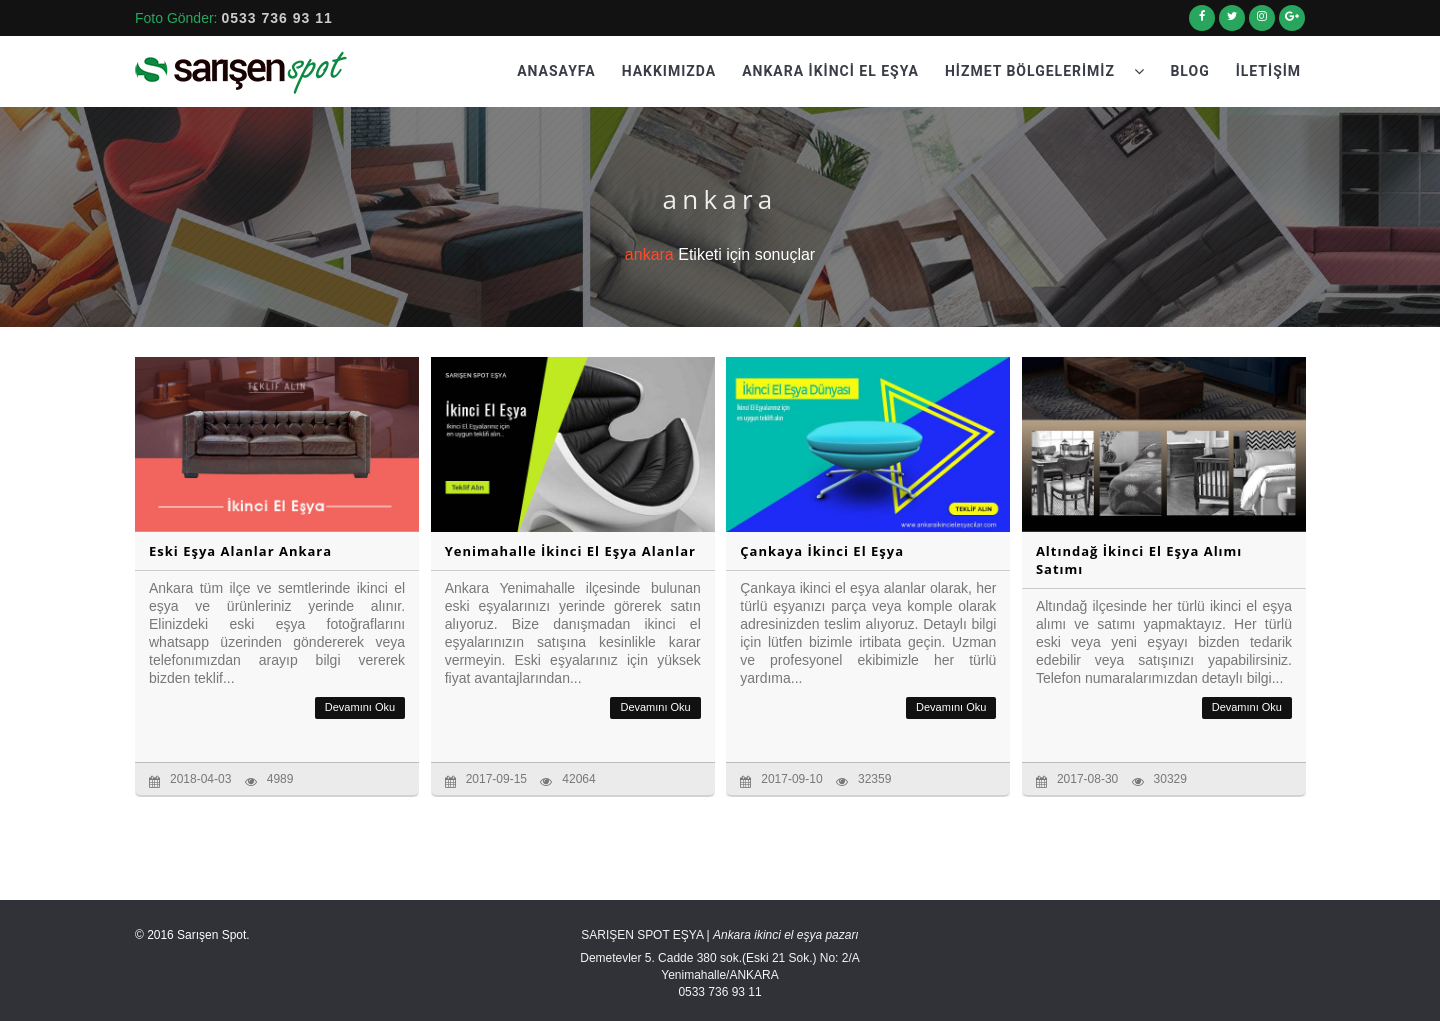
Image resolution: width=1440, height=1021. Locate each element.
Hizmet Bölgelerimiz (1045, 71)
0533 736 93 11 (276, 18)
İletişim (1268, 71)
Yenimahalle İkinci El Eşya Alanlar (570, 551)
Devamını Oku (360, 707)
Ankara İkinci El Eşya (830, 71)
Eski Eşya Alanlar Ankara (240, 551)
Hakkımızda (669, 71)
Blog (1189, 71)
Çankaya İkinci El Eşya (822, 551)
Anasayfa (556, 71)
